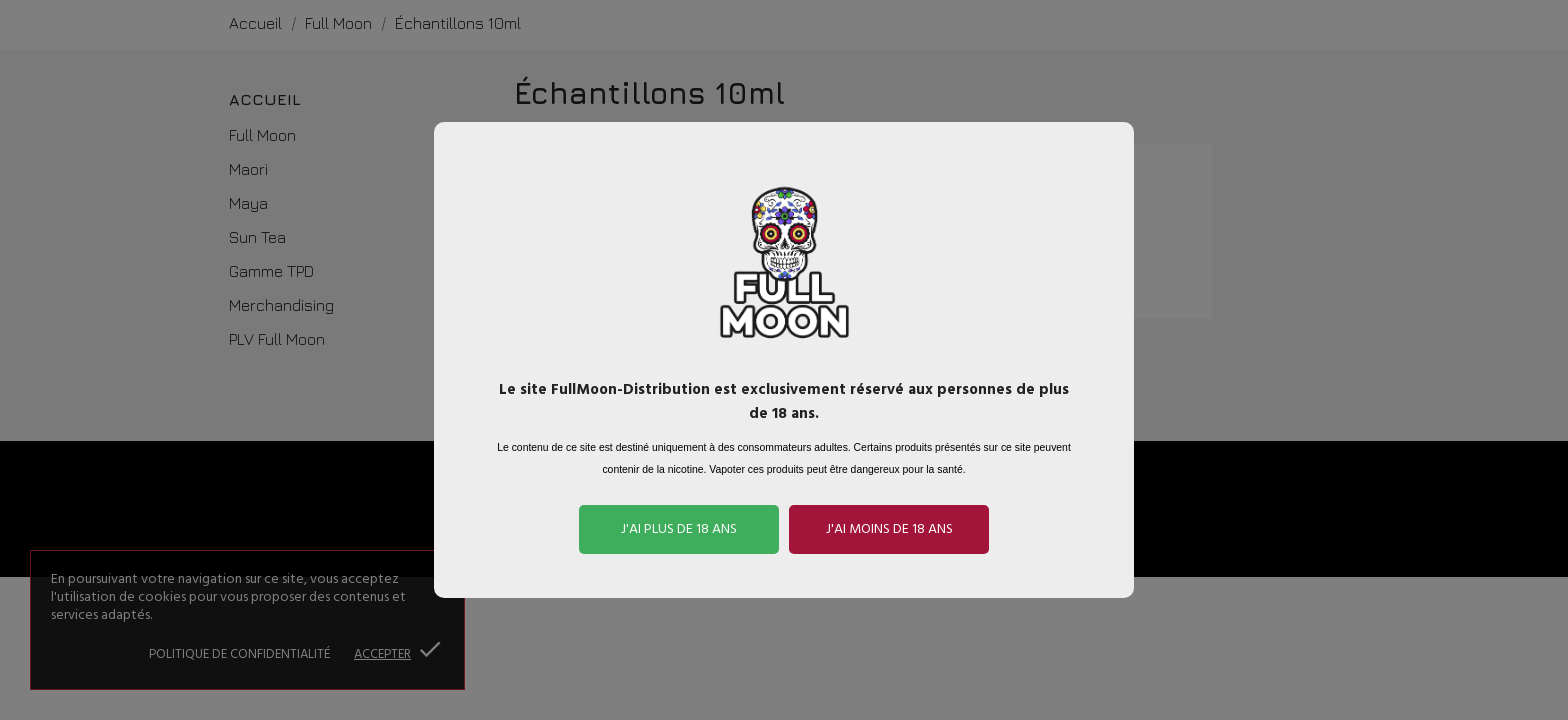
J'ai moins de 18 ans (889, 529)
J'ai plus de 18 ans (679, 529)
